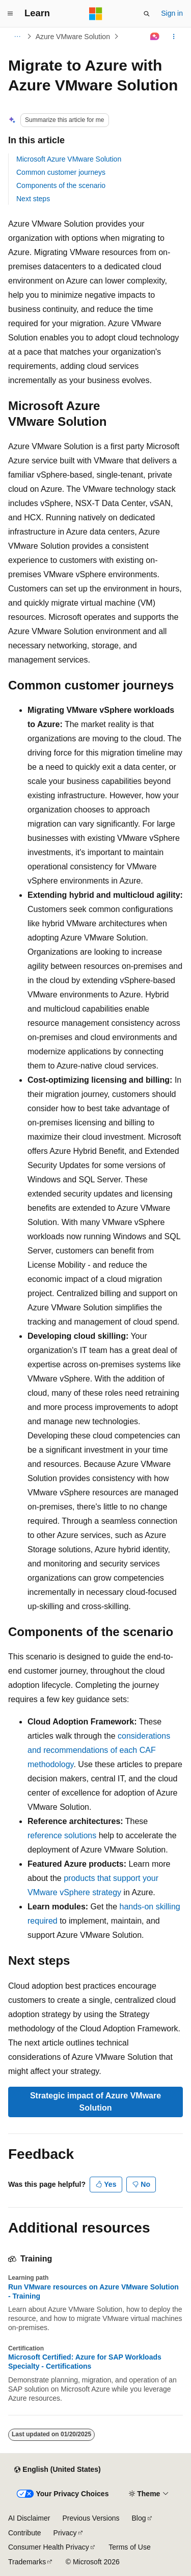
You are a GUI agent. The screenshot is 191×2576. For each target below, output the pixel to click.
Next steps (33, 199)
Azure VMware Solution (73, 37)
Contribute (24, 2533)
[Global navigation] (10, 14)
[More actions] (174, 36)
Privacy (65, 2533)
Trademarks (27, 2562)
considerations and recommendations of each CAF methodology (99, 1750)
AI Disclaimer (29, 2518)
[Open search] (147, 14)
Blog (139, 2518)
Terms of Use (129, 2547)
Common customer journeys (60, 172)
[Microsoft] (95, 13)
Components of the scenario (60, 185)
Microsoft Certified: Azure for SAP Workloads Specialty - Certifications (84, 2361)
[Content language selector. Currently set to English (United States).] (57, 2470)
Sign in (172, 13)
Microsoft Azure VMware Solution (68, 159)
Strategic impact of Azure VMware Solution (95, 2101)
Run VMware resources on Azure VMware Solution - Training (93, 2291)
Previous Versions (90, 2518)
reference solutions (62, 1835)
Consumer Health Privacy (48, 2547)
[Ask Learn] (155, 36)
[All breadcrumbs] (17, 36)
